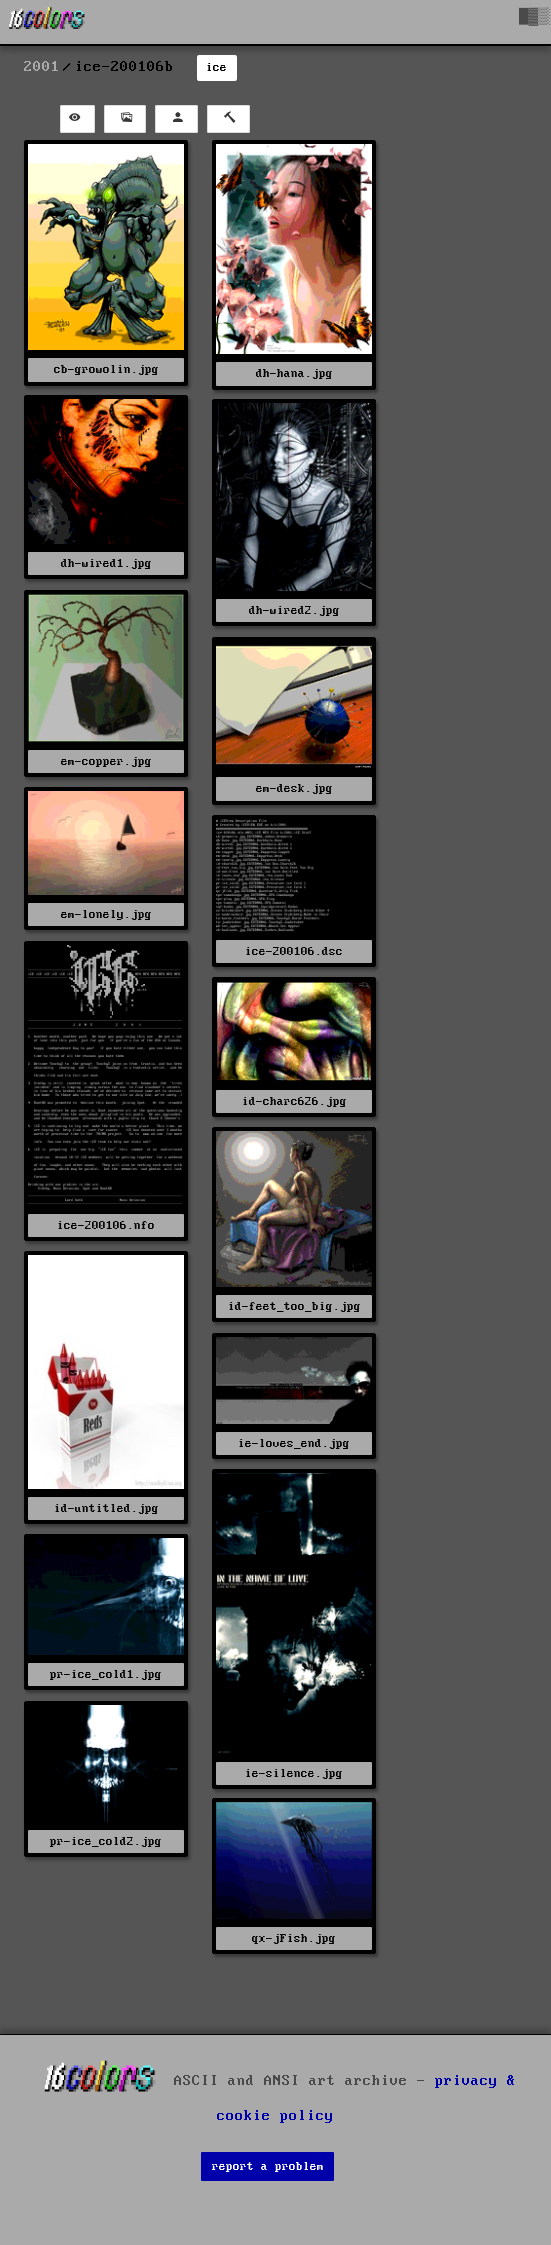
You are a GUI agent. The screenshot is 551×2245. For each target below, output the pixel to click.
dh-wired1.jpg (106, 563)
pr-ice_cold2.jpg (106, 1841)
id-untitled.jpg (106, 1508)
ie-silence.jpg (294, 1773)
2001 (42, 67)
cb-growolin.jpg (106, 369)
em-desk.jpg (294, 788)
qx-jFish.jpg (294, 1938)
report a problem (268, 2166)
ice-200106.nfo (106, 1225)
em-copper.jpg (106, 761)
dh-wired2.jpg (294, 610)
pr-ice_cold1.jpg (106, 1674)
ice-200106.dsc (294, 951)
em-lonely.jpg (106, 914)
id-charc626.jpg (294, 1101)
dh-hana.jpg (294, 373)
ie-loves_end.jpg (294, 1443)
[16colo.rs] (47, 22)
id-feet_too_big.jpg (294, 1306)
